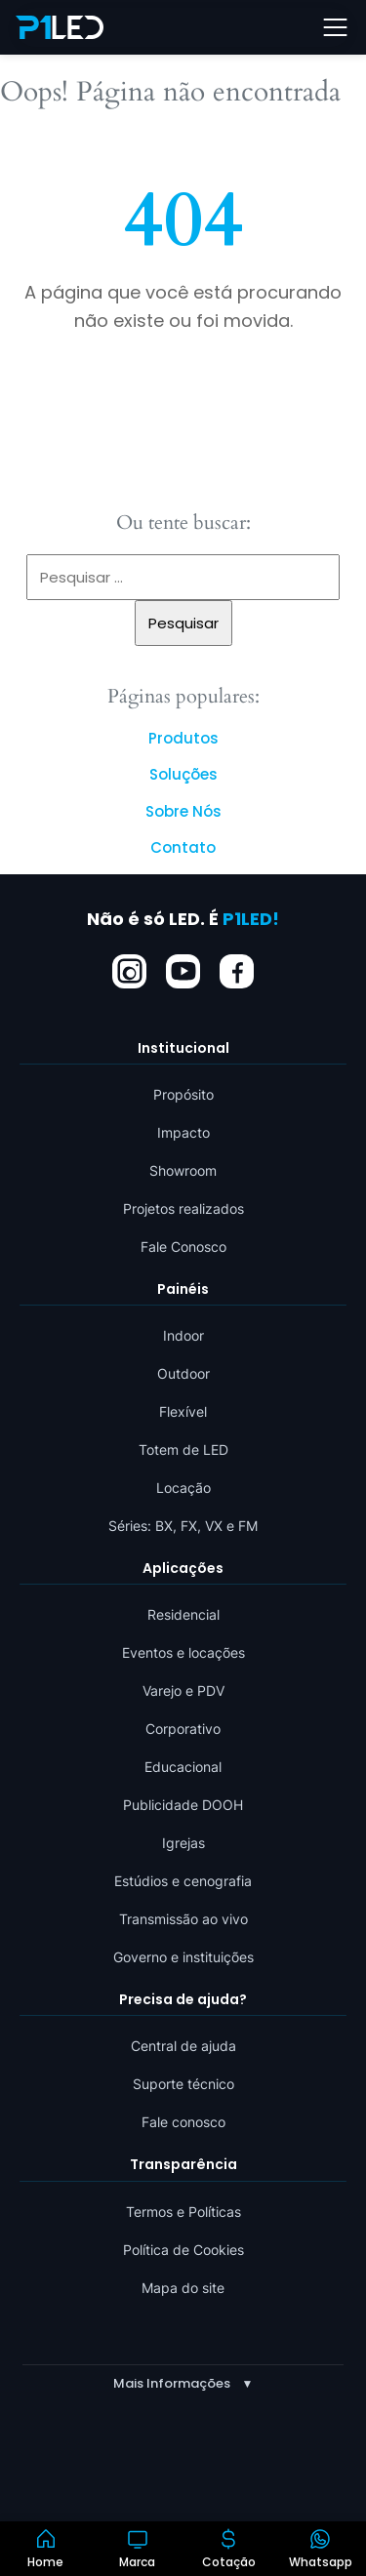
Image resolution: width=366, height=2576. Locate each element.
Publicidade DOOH (183, 1804)
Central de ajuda (183, 2045)
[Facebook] (237, 970)
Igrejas (183, 1842)
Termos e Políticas (183, 2210)
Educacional (183, 1766)
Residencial (183, 1614)
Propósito (183, 1093)
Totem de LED (183, 1449)
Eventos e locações (183, 1652)
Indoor (183, 1335)
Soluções (183, 774)
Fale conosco (183, 2121)
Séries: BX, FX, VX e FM (183, 1525)
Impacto (183, 1131)
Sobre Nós (183, 811)
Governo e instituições (183, 1957)
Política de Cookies (183, 2248)
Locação (183, 1487)
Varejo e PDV (183, 1690)
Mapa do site (183, 2286)
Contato (183, 847)
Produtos (183, 738)
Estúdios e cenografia (183, 1880)
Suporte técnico (183, 2083)
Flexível (183, 1411)
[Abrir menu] (334, 27)
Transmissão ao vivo (183, 1919)
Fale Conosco (183, 1245)
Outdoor (183, 1373)
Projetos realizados (183, 1207)
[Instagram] (129, 970)
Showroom (183, 1169)
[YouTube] (183, 970)
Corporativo (183, 1728)
